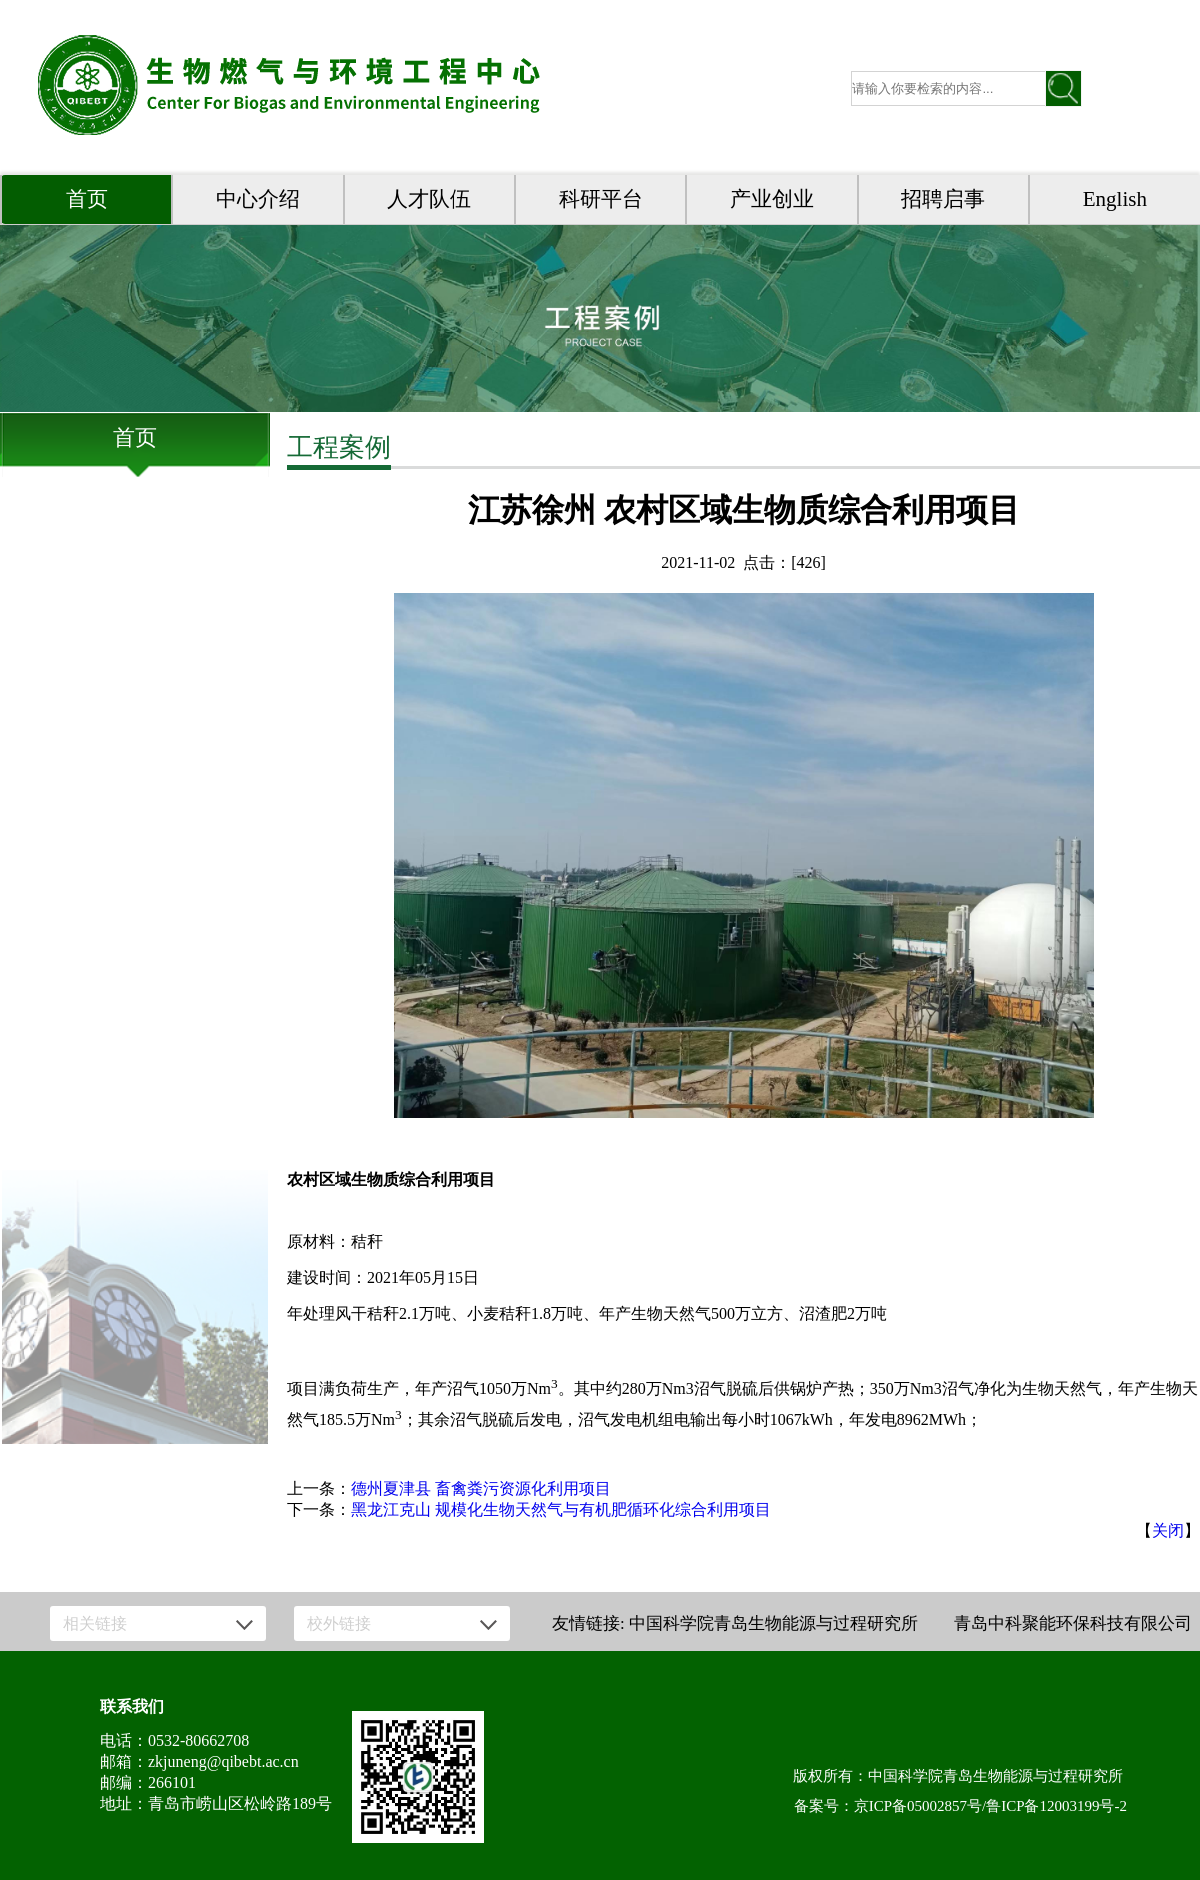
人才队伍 (429, 199)
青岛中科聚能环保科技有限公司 (1073, 1623)
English (1115, 199)
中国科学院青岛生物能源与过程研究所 (773, 1623)
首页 (87, 199)
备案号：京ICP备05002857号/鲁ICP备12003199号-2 (960, 1806)
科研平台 (601, 199)
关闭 (1168, 1530)
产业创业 (772, 199)
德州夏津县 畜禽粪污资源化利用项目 (481, 1488)
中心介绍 (258, 199)
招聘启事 (943, 199)
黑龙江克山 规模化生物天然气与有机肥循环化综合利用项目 (561, 1509)
